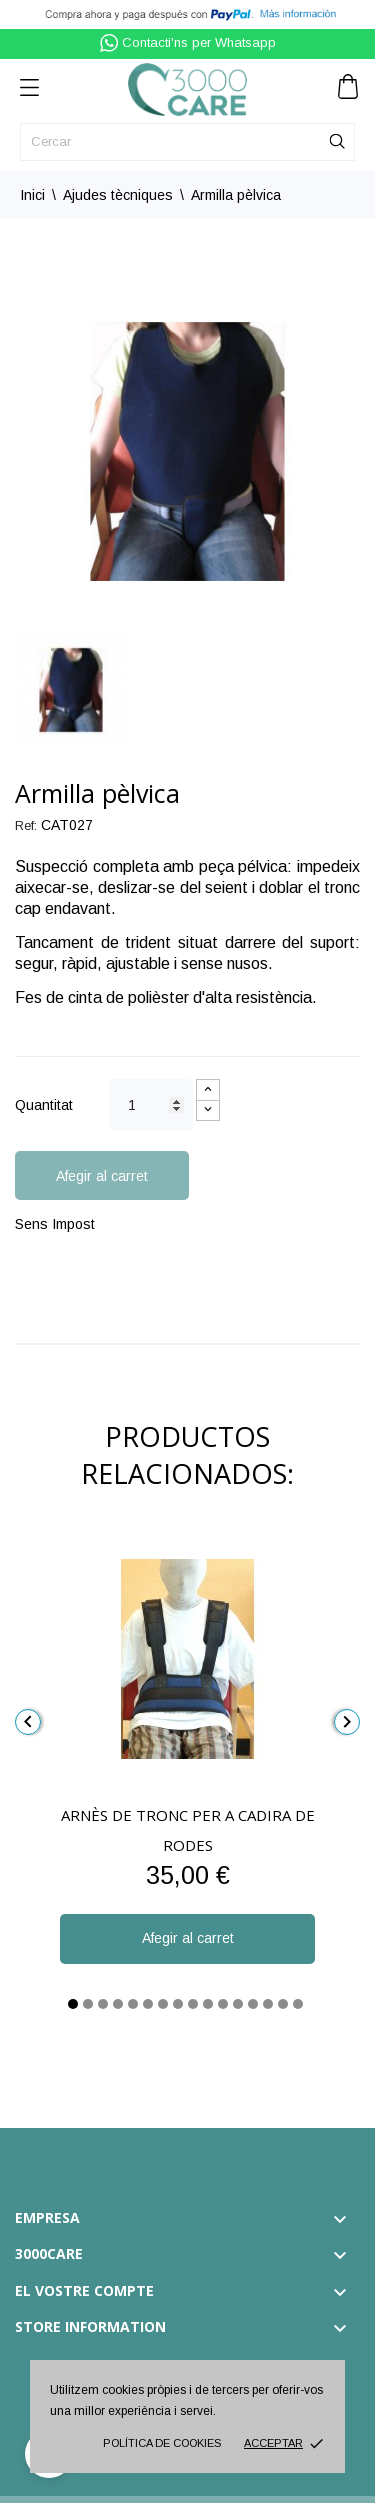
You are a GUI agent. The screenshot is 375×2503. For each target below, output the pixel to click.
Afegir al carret (102, 1176)
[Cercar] (187, 142)
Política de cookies (162, 2443)
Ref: (26, 826)
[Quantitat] (151, 1105)
